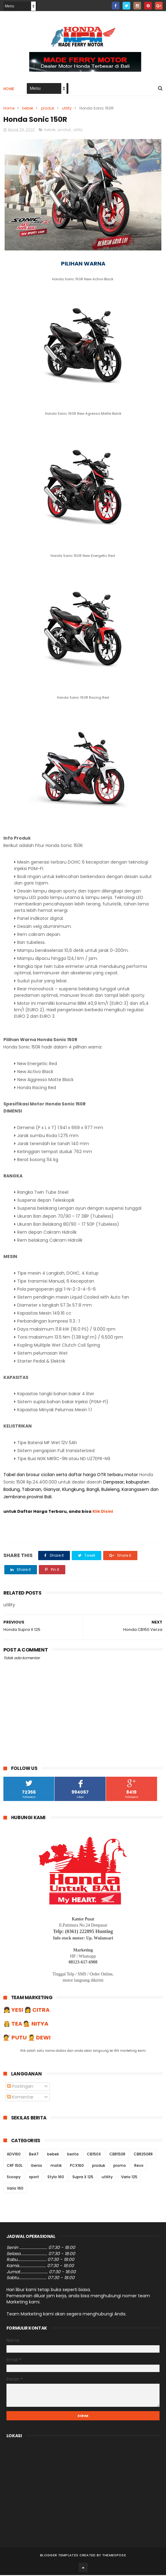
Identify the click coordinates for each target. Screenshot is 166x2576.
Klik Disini (102, 1513)
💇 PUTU (15, 2039)
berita (73, 2155)
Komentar (20, 2098)
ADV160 (14, 2155)
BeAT (34, 2155)
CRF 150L (14, 2166)
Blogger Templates (59, 2556)
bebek (27, 108)
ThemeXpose (114, 2556)
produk (47, 108)
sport (34, 2178)
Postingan (20, 2087)
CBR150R (117, 2155)
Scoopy (14, 2178)
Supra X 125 (82, 2178)
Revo (139, 2166)
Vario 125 (129, 2178)
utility (67, 108)
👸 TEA (12, 2025)
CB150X (94, 2155)
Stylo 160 (55, 2178)
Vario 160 (15, 2189)
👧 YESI (13, 2011)
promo (119, 2166)
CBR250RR (143, 2155)
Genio (36, 2166)
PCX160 (77, 2166)
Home (8, 89)
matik (56, 2166)
